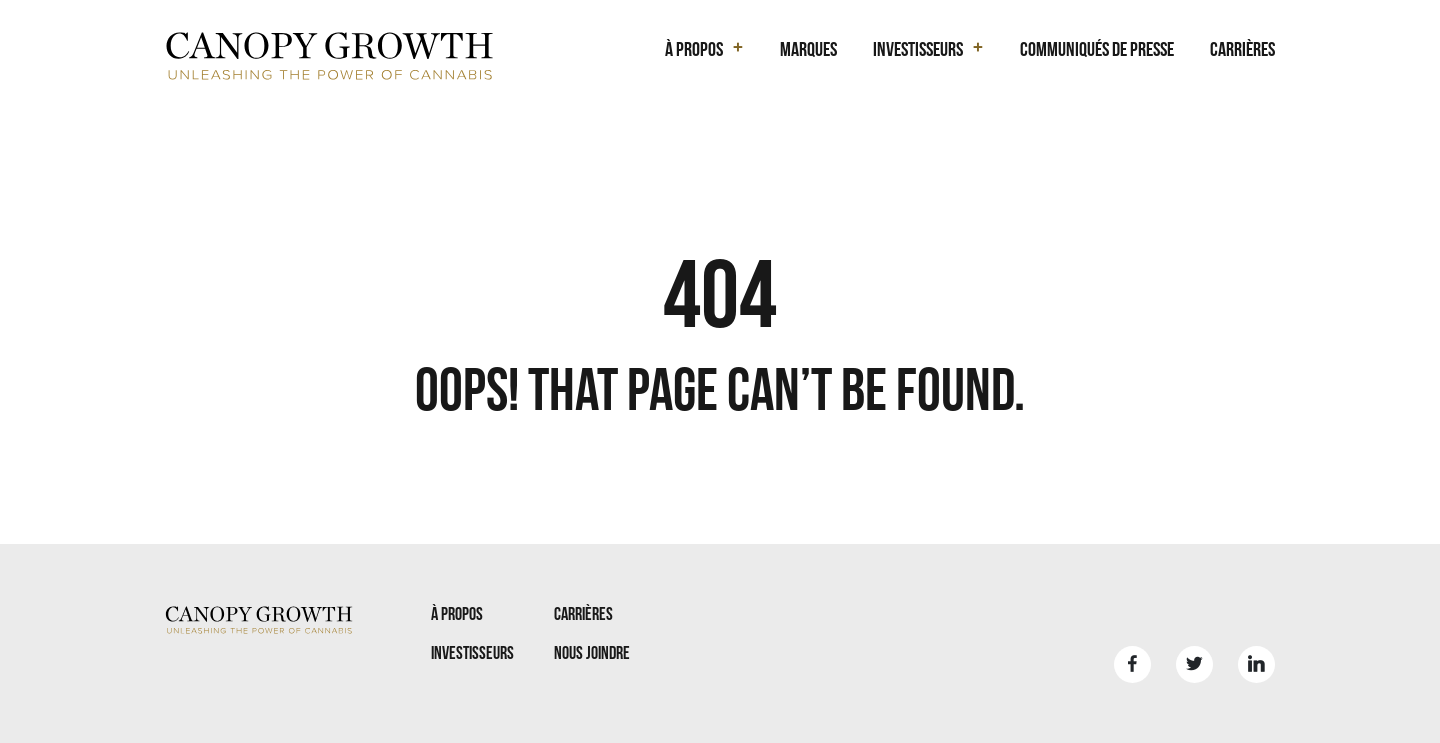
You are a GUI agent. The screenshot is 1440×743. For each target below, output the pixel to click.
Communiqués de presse (1097, 49)
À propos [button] (694, 49)
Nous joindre (592, 652)
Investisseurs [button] (918, 49)
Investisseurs (472, 652)
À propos (457, 613)
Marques (808, 49)
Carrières (1242, 49)
